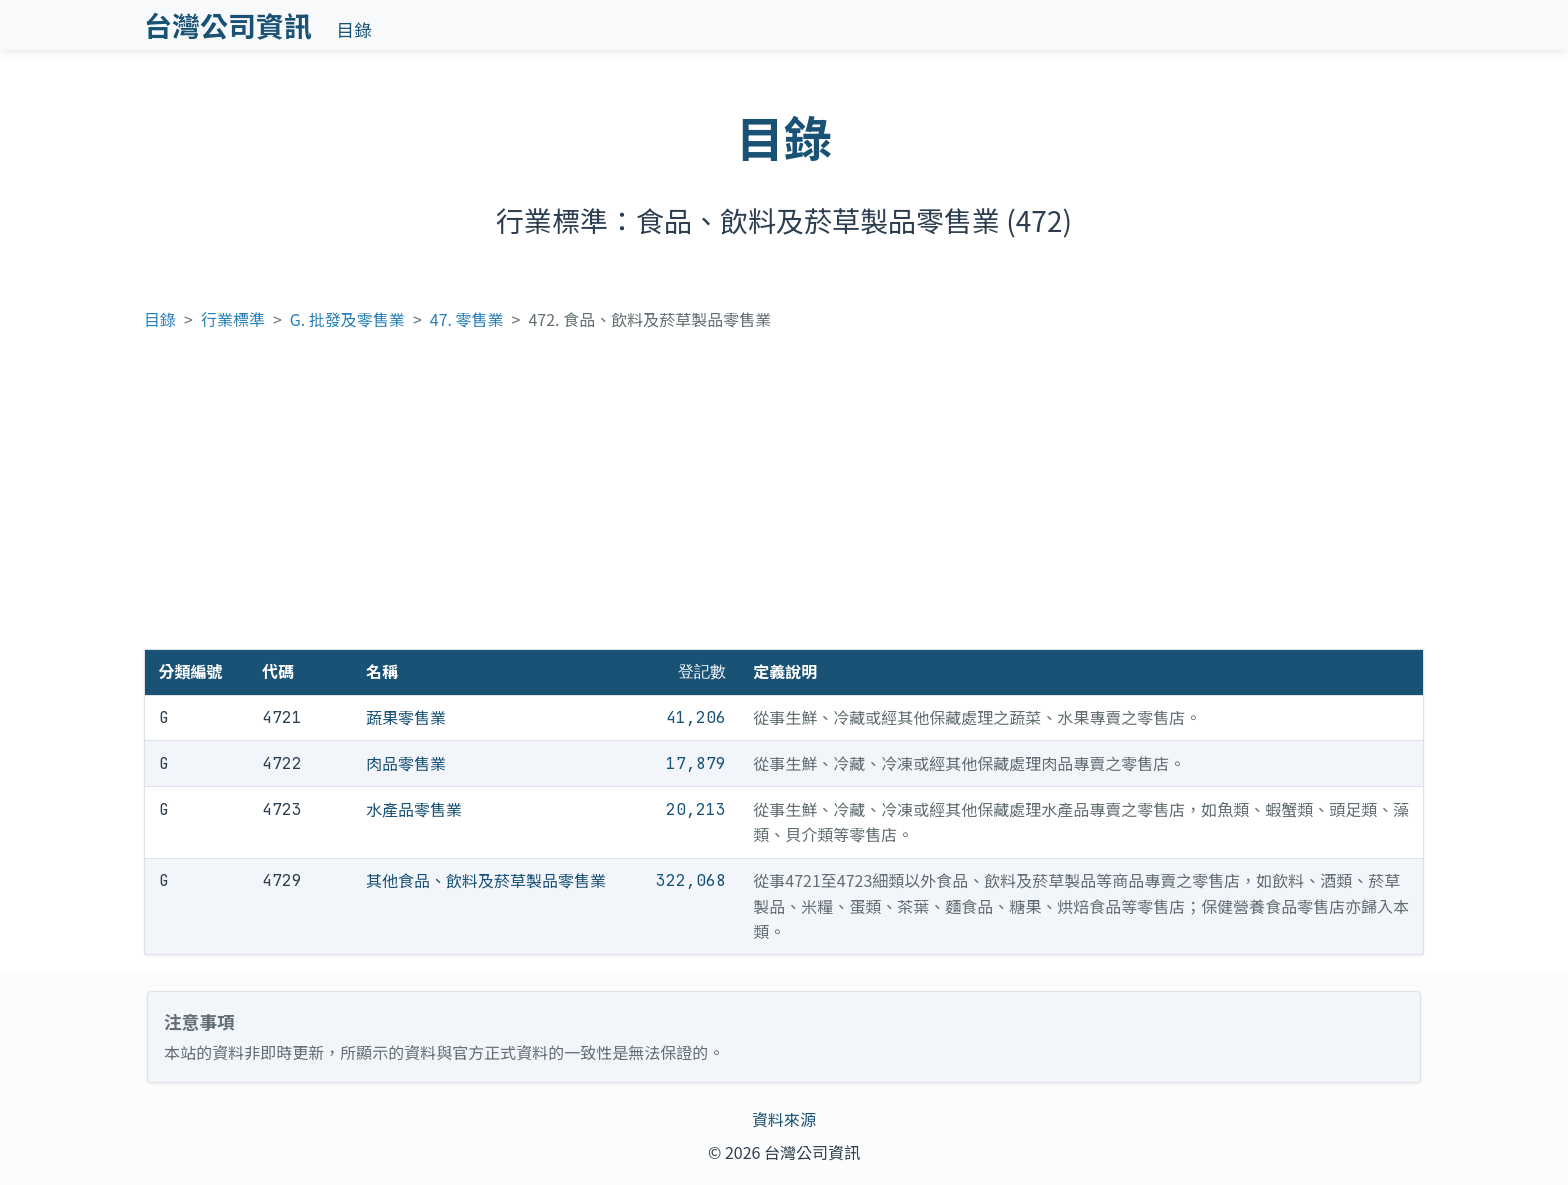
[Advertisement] (784, 499)
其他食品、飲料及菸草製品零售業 (486, 880)
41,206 (696, 717)
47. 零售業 (467, 319)
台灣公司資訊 (228, 25)
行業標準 (233, 319)
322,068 (691, 880)
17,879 (696, 763)
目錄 (354, 29)
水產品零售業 (414, 809)
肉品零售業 (406, 763)
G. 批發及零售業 (347, 319)
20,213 (696, 809)
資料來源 (784, 1119)
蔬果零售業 (406, 717)
